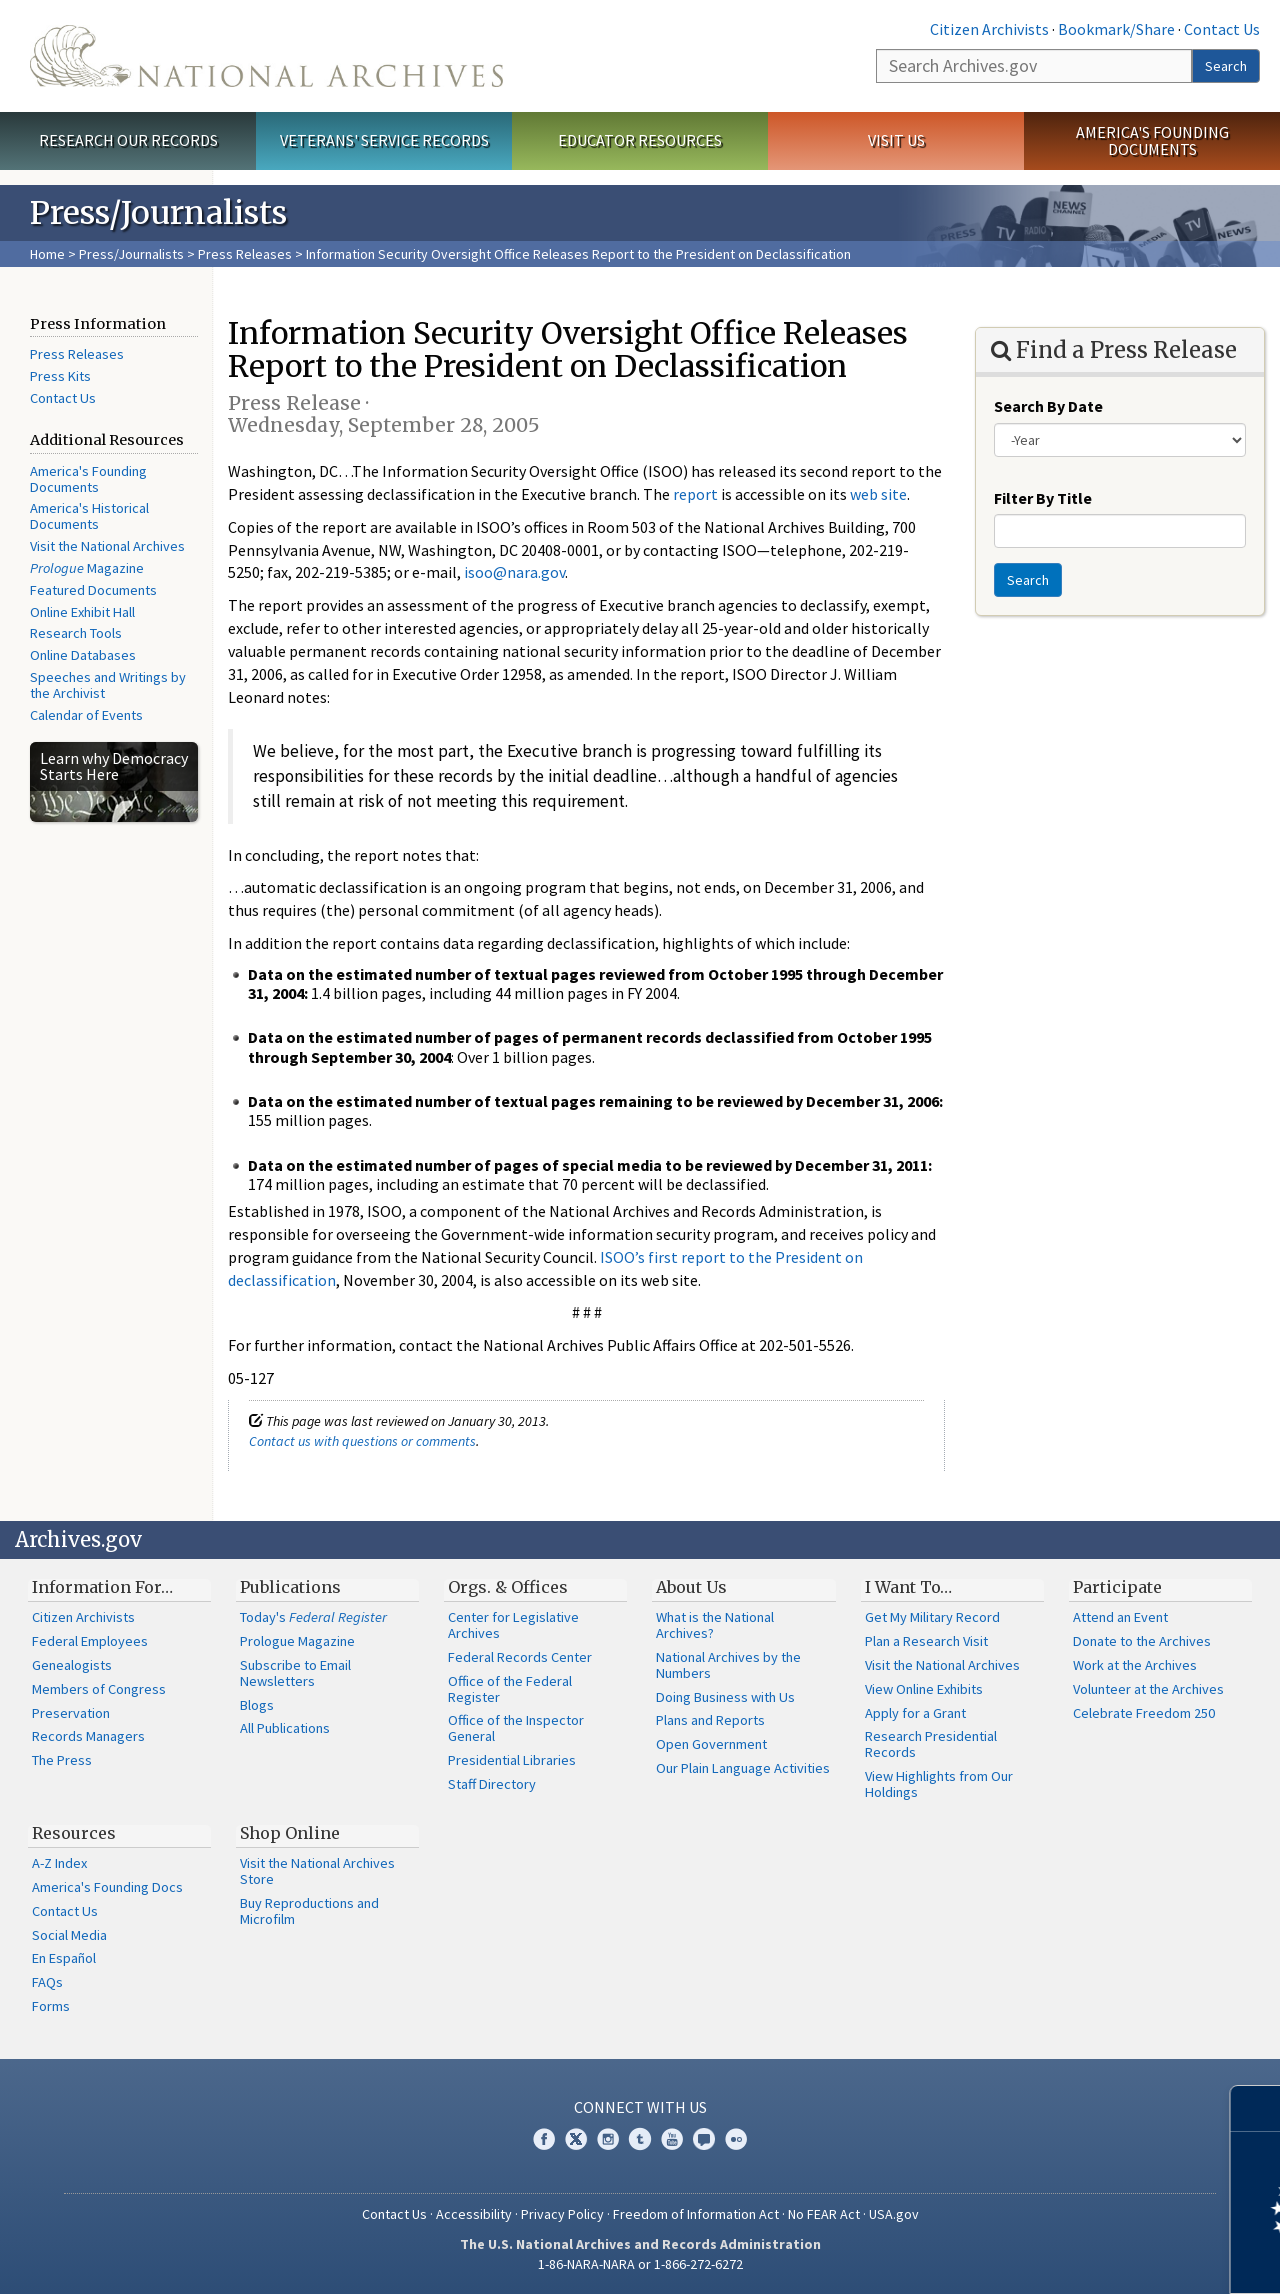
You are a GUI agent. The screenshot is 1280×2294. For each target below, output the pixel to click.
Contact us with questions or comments (362, 1441)
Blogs (257, 1705)
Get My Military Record (932, 1617)
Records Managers (88, 1736)
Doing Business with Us (725, 1697)
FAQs (47, 1982)
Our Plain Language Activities (743, 1768)
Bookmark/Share (1116, 29)
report (695, 494)
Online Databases (83, 655)
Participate (1117, 1587)
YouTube (672, 2139)
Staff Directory (492, 1784)
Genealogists (72, 1665)
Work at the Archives (1135, 1665)
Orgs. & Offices (508, 1587)
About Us (691, 1587)
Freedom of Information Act (696, 2214)
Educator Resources (640, 140)
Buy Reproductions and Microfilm (309, 1911)
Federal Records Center (520, 1657)
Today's (313, 1617)
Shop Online (290, 1833)
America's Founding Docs (107, 1887)
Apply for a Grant (915, 1713)
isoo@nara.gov (514, 572)
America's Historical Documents (89, 516)
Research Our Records (128, 140)
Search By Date (1048, 406)
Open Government (711, 1744)
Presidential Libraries (512, 1760)
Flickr (736, 2139)
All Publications (285, 1728)
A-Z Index (59, 1863)
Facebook (544, 2139)
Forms (51, 2006)
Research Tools (76, 633)
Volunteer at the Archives (1148, 1689)
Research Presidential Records (931, 1744)
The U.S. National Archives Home (266, 56)
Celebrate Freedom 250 (1144, 1713)
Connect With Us (640, 2107)
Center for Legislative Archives (513, 1625)
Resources (74, 1833)
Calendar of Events (86, 715)
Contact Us (1222, 29)
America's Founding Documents (1152, 140)
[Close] (1256, 2108)
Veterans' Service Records (384, 140)
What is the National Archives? (715, 1625)
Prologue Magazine (297, 1641)
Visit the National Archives (107, 546)
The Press (62, 1760)
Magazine (87, 568)
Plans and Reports (710, 1720)
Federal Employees (90, 1641)
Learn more (1102, 2258)
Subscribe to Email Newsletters (295, 1673)
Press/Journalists (131, 254)
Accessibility (474, 2214)
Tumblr (640, 2139)
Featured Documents (93, 590)
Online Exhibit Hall (82, 612)
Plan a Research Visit (926, 1641)
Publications (290, 1587)
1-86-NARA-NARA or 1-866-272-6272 (640, 2264)
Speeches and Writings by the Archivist (108, 685)
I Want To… (908, 1587)
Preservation (71, 1713)
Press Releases (245, 254)
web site (878, 494)
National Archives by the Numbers (728, 1665)
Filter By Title (1043, 498)
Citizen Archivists (989, 29)
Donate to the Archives (1142, 1641)
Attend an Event (1120, 1617)
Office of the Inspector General (516, 1728)
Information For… (102, 1587)
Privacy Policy (562, 2214)
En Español (64, 1958)
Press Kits (60, 376)
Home (47, 254)
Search (1226, 66)
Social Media (69, 1935)
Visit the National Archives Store (317, 1871)
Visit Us (896, 140)
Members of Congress (99, 1689)
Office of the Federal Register (510, 1689)
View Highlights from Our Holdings (939, 1784)
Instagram (608, 2139)
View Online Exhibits (924, 1689)
